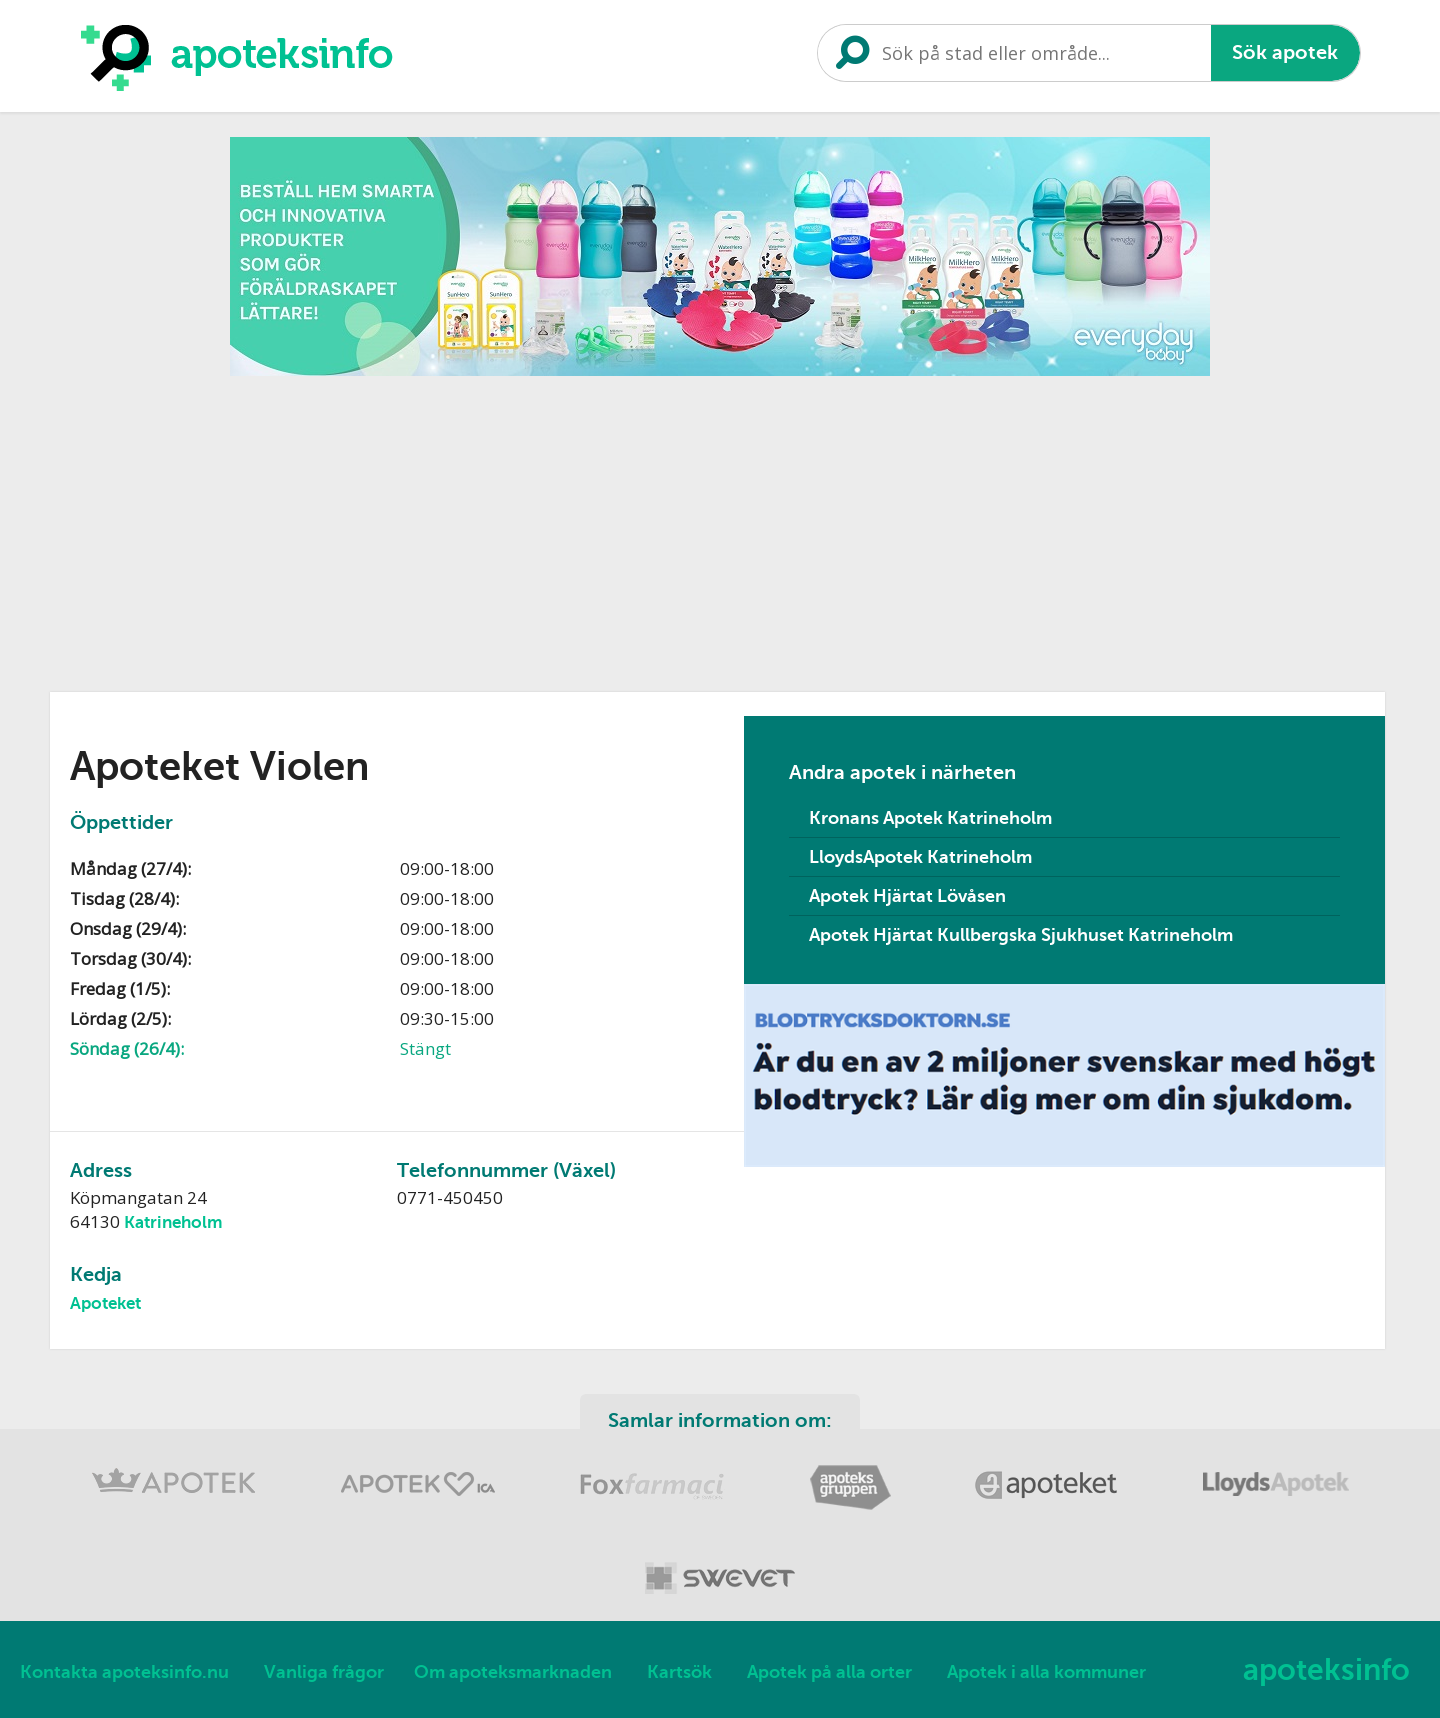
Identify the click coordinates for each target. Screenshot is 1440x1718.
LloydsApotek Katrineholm (920, 857)
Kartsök (679, 1672)
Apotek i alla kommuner (1046, 1672)
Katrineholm (173, 1222)
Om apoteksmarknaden (513, 1672)
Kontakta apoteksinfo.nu (124, 1672)
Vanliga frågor (324, 1672)
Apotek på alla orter (829, 1672)
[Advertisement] (720, 527)
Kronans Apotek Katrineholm (930, 818)
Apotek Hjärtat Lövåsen (907, 896)
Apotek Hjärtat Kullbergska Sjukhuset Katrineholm (1021, 935)
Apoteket (105, 1303)
